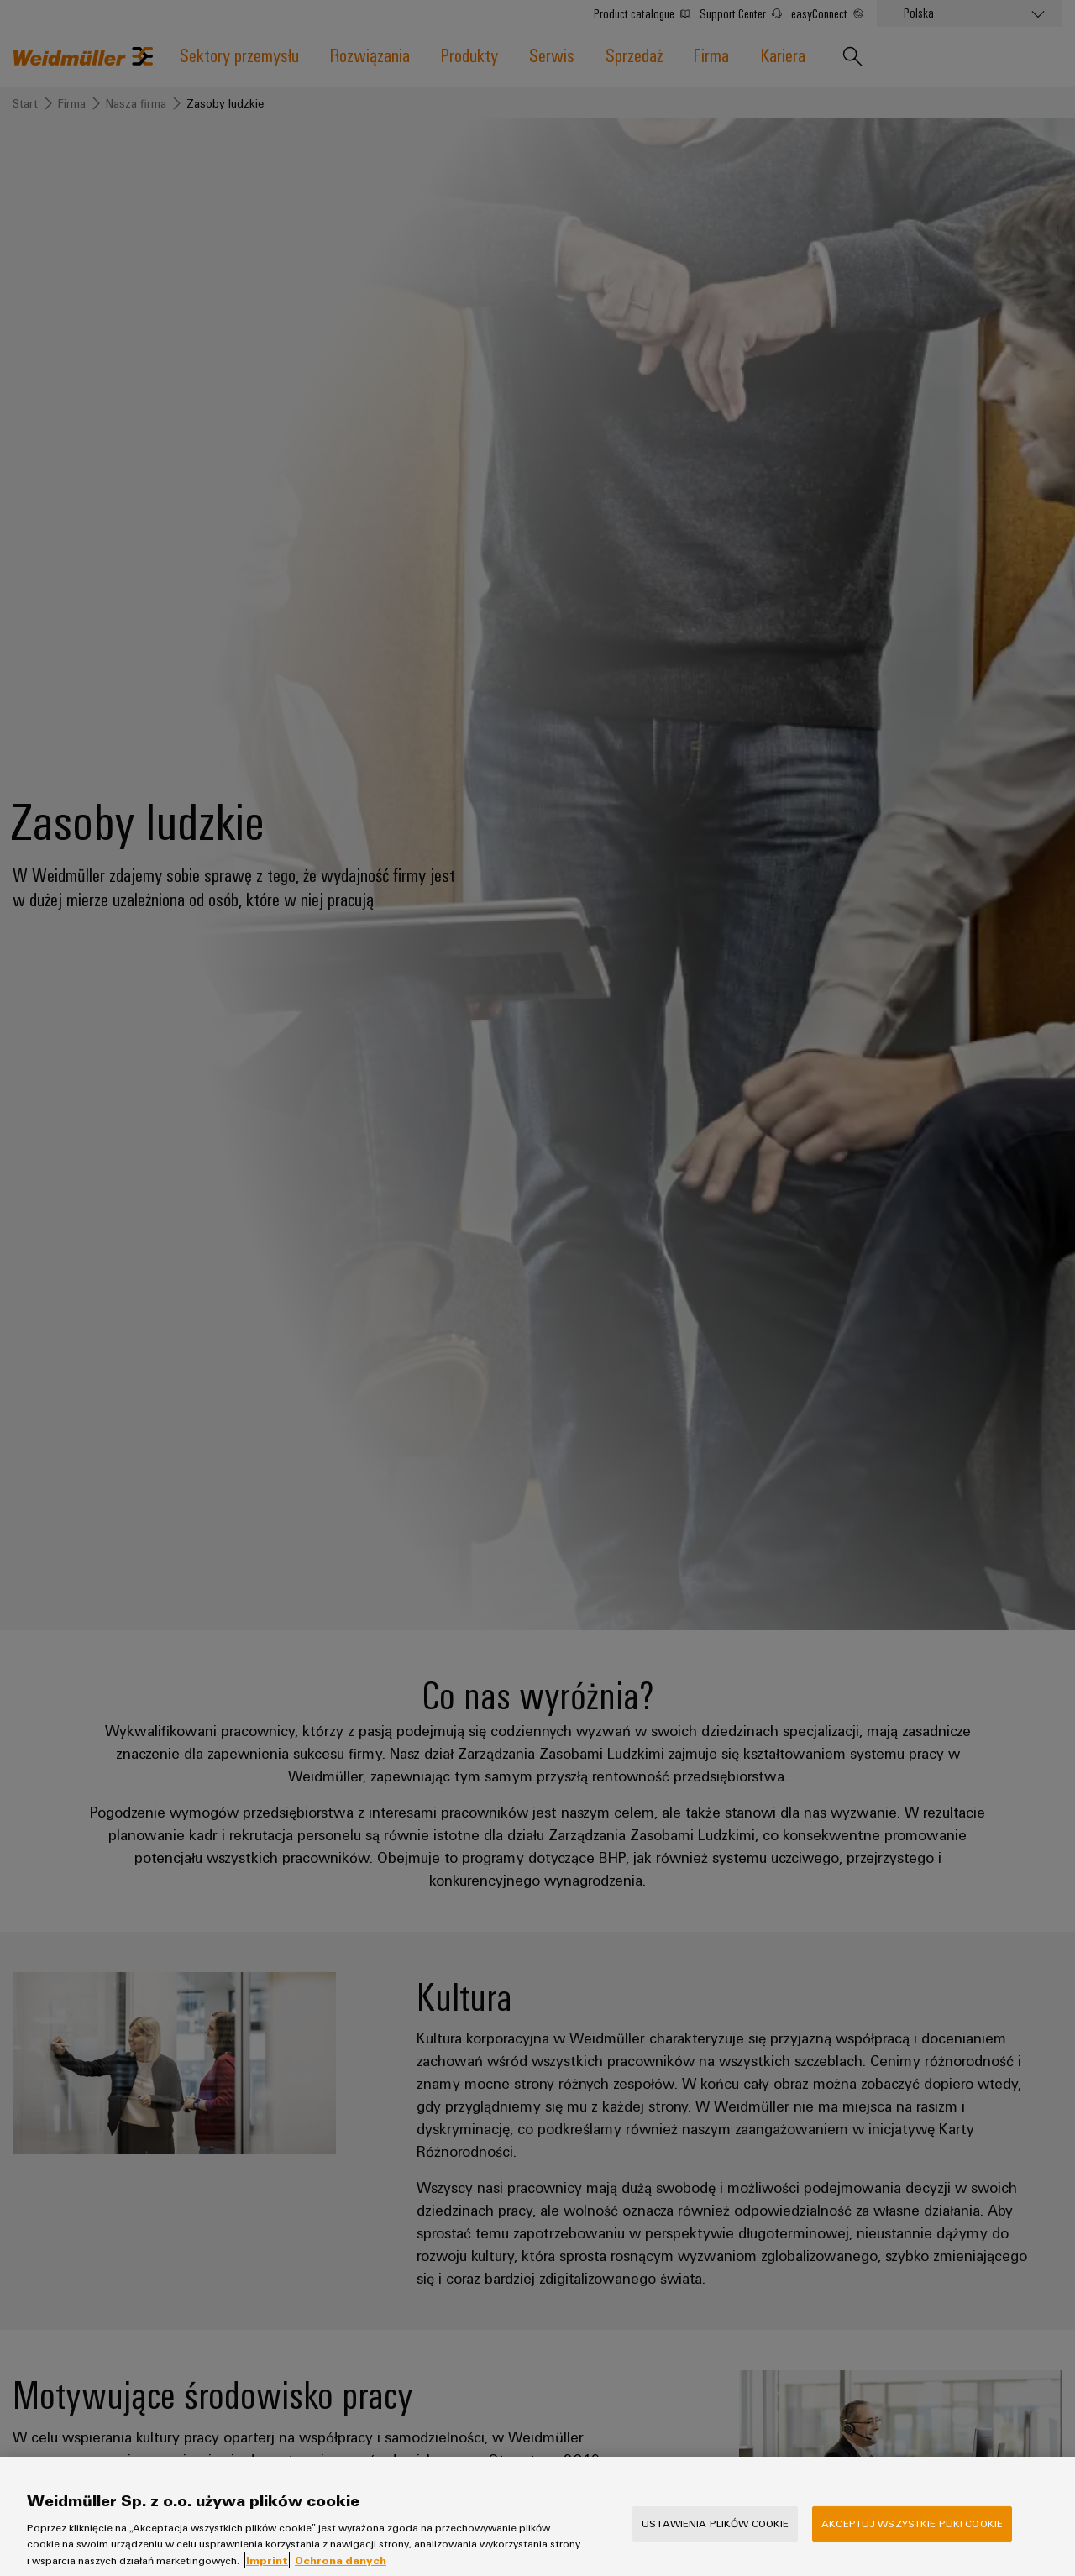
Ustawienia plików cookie (715, 2536)
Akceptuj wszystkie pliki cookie (912, 2536)
